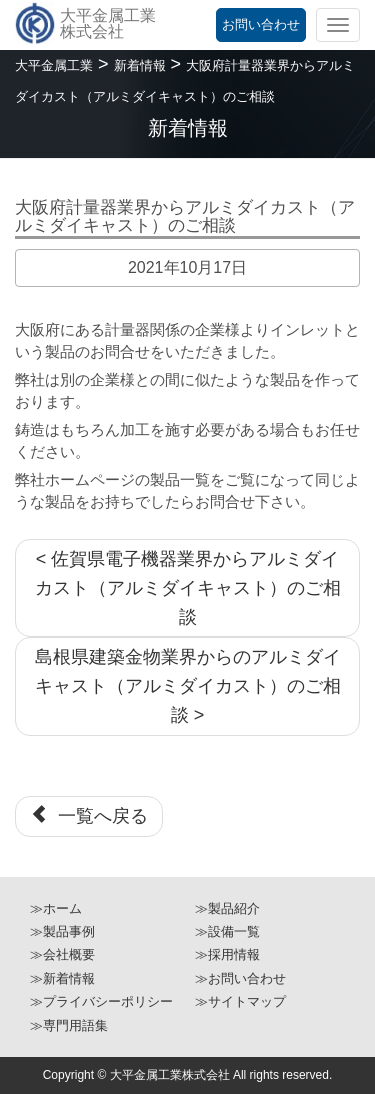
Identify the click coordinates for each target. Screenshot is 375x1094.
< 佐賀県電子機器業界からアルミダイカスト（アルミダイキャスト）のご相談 (188, 588)
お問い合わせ (261, 24)
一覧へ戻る (89, 815)
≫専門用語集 (69, 1025)
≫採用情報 (227, 954)
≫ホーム (56, 908)
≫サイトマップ (240, 1001)
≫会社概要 (62, 954)
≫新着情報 (62, 978)
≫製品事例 (62, 931)
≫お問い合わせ (240, 978)
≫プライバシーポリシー (101, 1001)
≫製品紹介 (227, 908)
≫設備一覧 (227, 931)
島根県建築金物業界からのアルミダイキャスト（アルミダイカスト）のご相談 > (188, 686)
